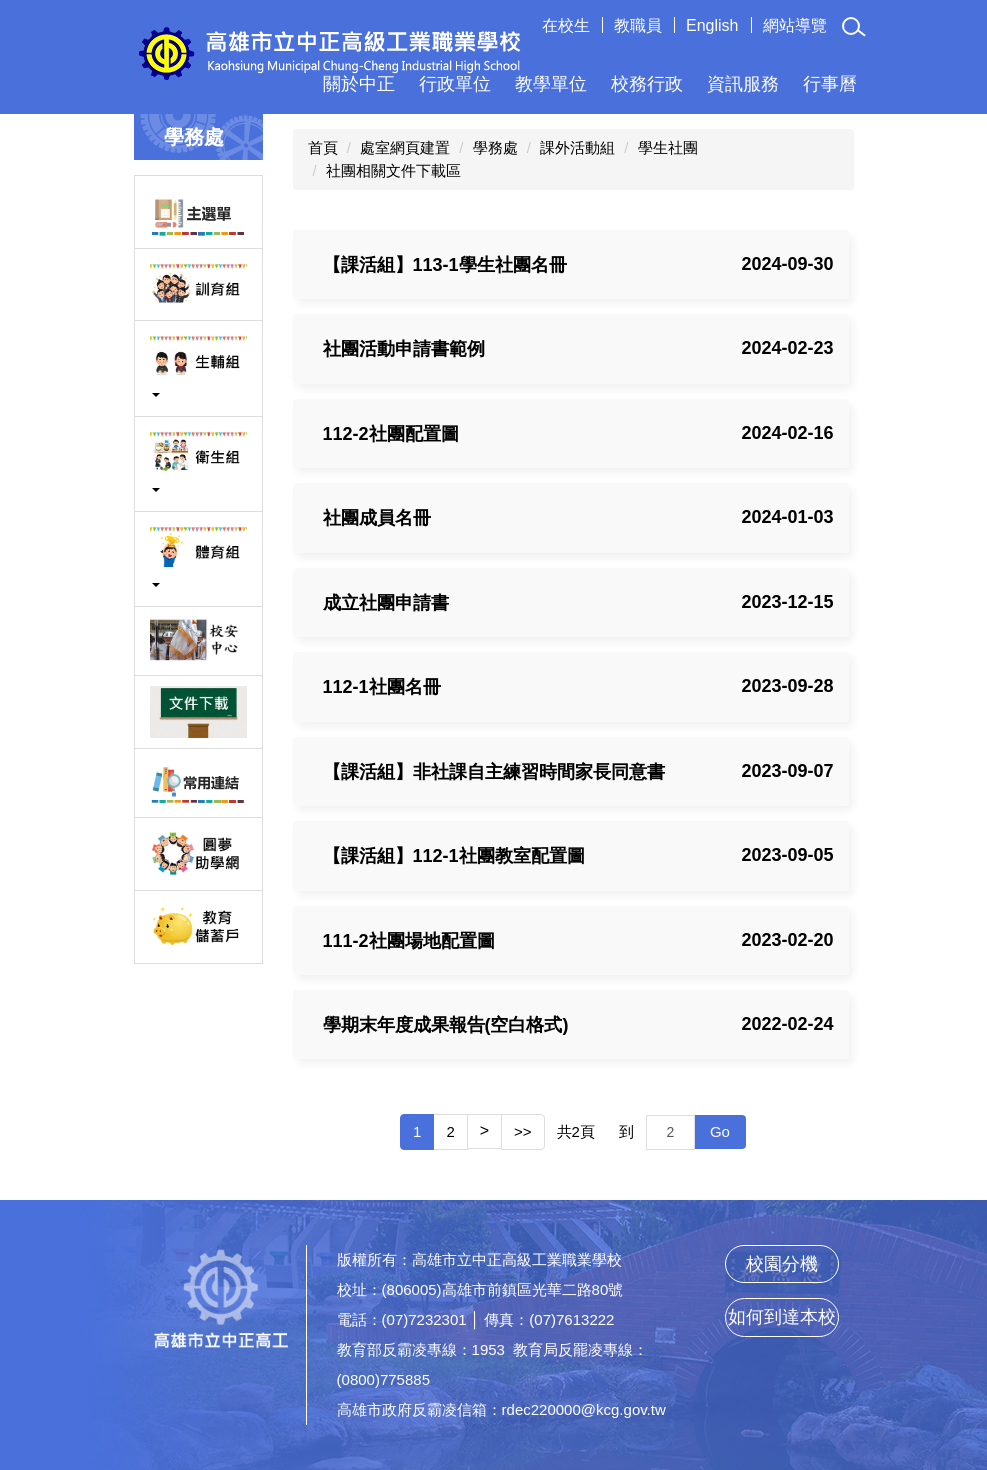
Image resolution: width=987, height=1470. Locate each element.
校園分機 (782, 1264)
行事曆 (830, 84)
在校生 (566, 25)
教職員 (638, 25)
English (712, 25)
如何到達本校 (782, 1317)
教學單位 (551, 84)
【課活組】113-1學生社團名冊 (445, 265)
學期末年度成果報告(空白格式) (446, 1025)
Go (720, 1131)
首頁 (323, 147)
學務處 (495, 147)
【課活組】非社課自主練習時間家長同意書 (494, 772)
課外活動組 (577, 147)
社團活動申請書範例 (404, 349)
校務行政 (647, 84)
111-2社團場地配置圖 (409, 941)
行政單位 (455, 84)
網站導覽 (795, 25)
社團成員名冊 (377, 518)
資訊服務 (743, 84)
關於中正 (359, 84)
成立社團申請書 (386, 603)
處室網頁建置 (405, 147)
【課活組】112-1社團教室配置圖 (454, 856)
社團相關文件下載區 (393, 170)
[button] (855, 27)
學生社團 (668, 147)
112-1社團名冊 (382, 687)
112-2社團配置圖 (391, 434)
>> (523, 1131)
